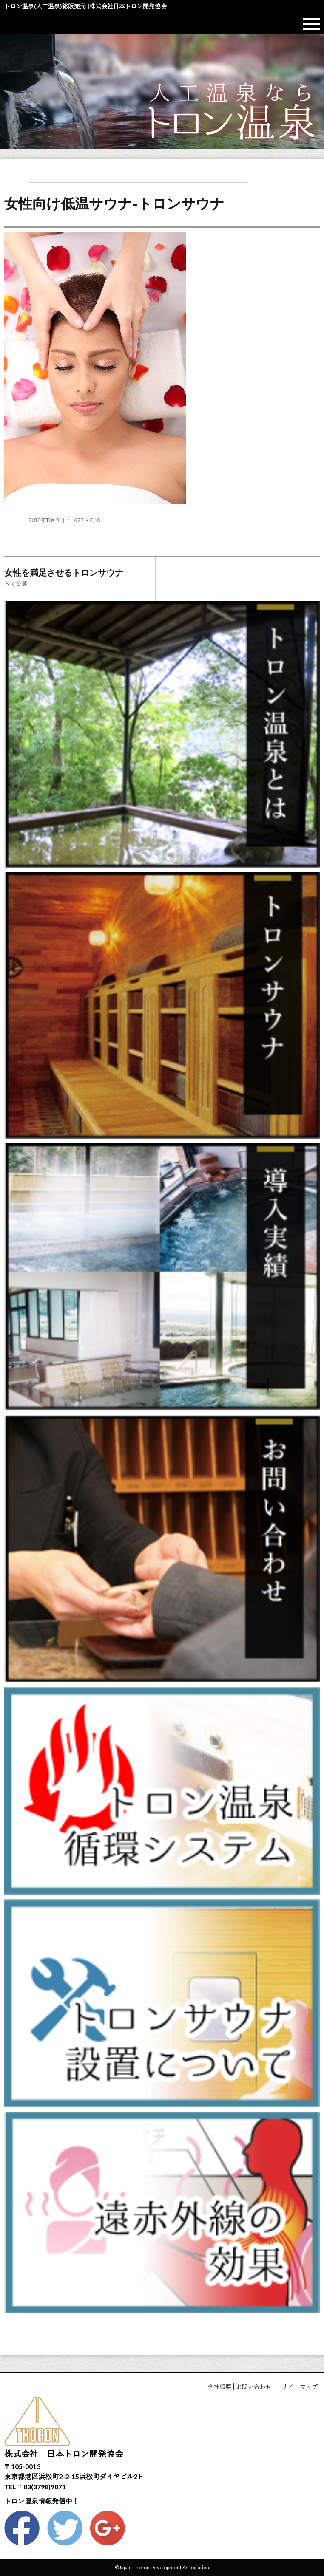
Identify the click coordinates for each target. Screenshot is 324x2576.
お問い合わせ (254, 2386)
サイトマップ (300, 2386)
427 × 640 (87, 520)
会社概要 (219, 2386)
